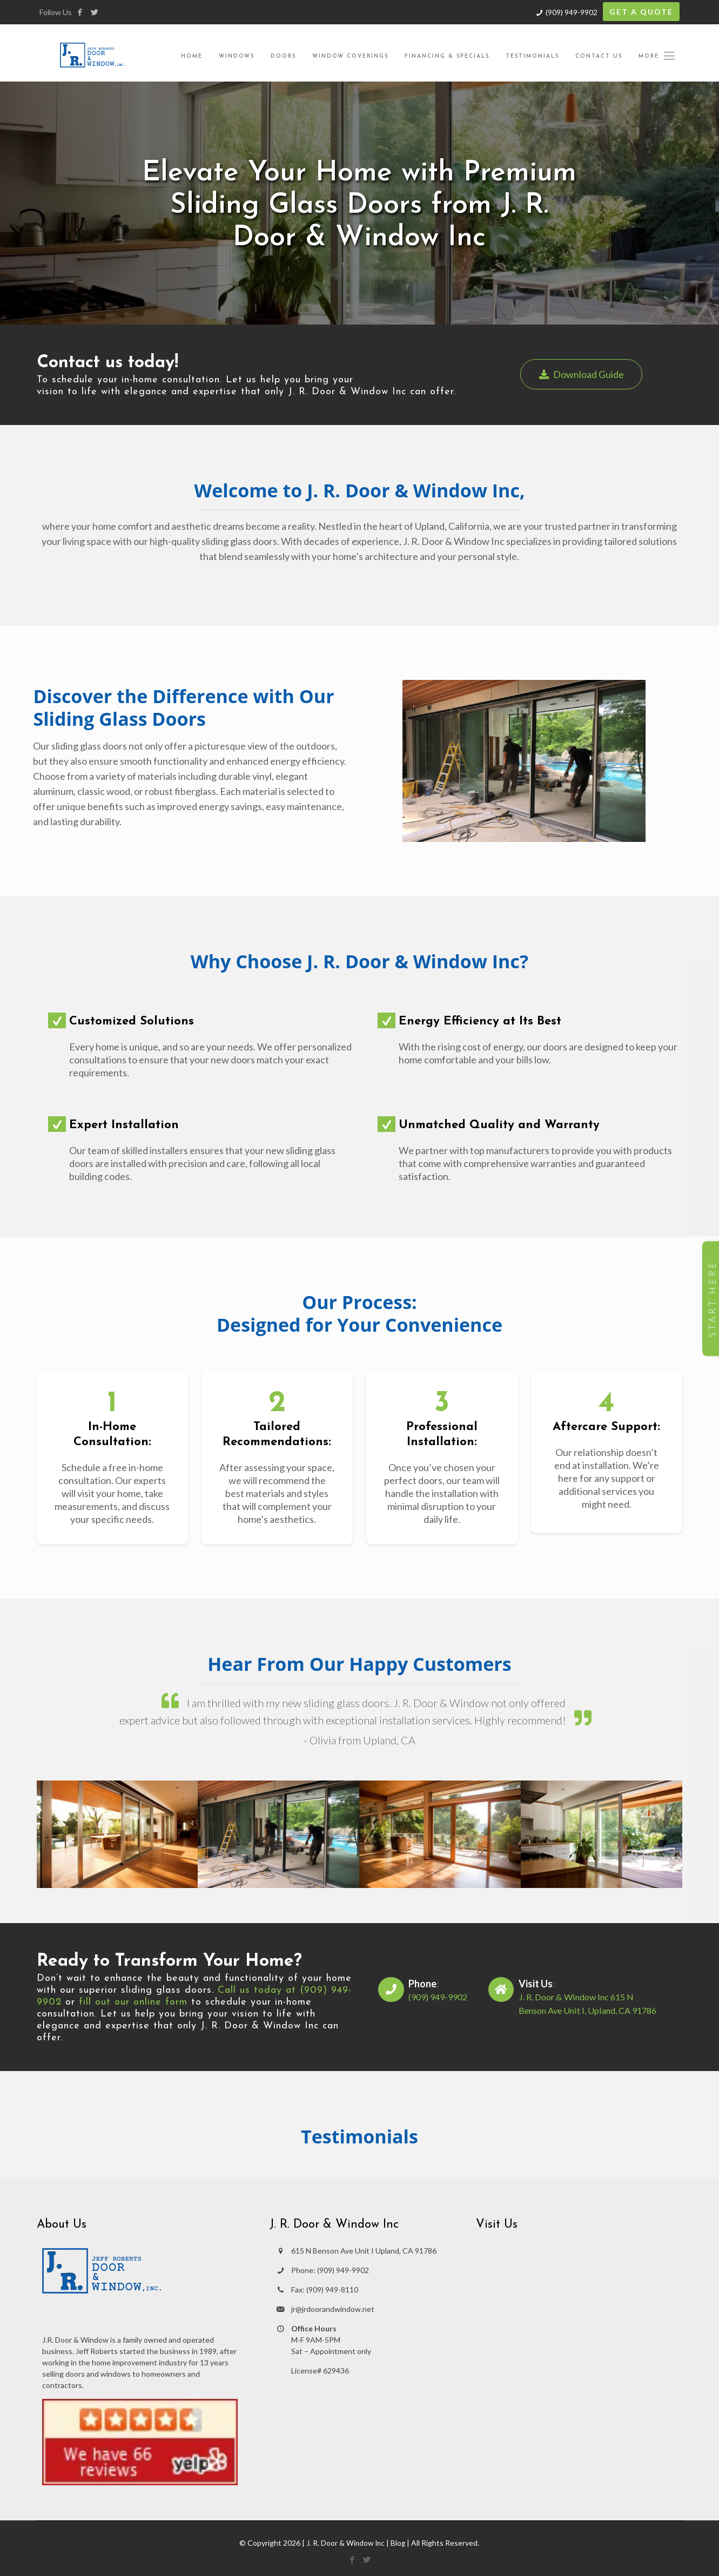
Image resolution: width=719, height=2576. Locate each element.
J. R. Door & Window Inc (345, 2542)
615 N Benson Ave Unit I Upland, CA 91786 (363, 2250)
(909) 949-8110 (332, 2289)
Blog (399, 2542)
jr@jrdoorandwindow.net (332, 2309)
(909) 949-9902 (571, 12)
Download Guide (583, 374)
